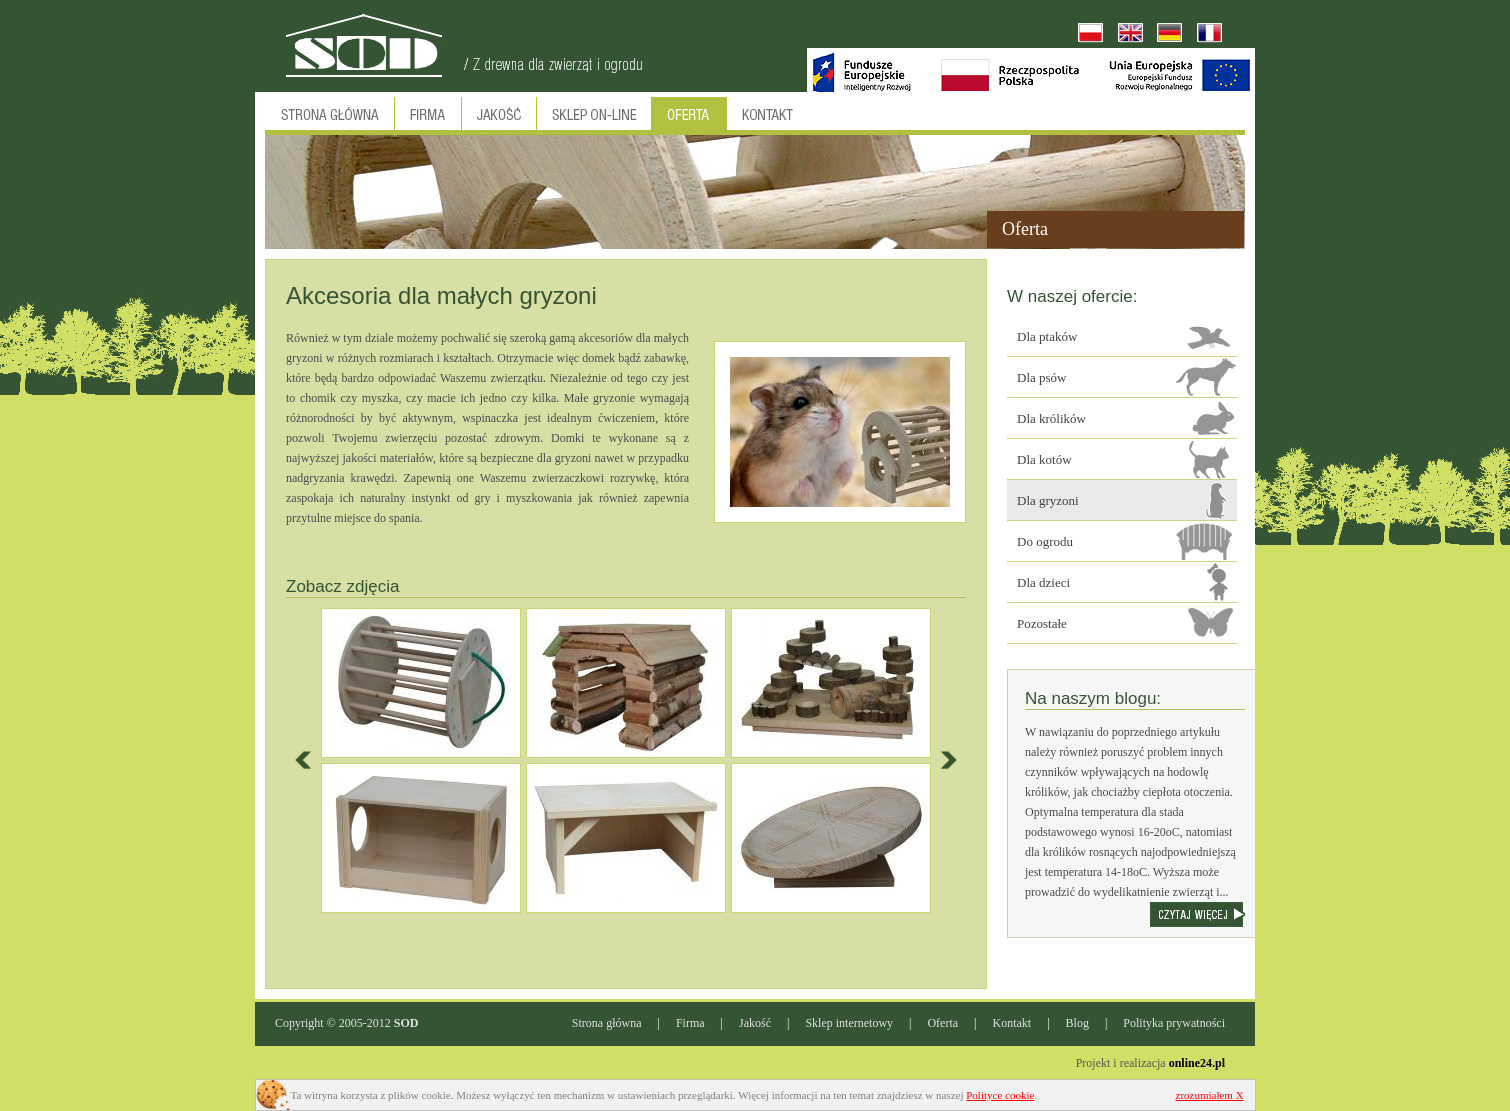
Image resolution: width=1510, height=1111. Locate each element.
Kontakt (1012, 1023)
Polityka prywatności (1174, 1023)
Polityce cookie (1000, 1095)
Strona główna (607, 1023)
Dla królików (1051, 418)
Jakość (755, 1023)
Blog (1077, 1023)
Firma (690, 1023)
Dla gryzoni (1048, 500)
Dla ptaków (1047, 336)
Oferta (942, 1023)
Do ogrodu (1045, 541)
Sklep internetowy (849, 1023)
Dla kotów (1044, 459)
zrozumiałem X (1210, 1095)
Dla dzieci (1043, 582)
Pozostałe (1042, 623)
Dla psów (1041, 377)
